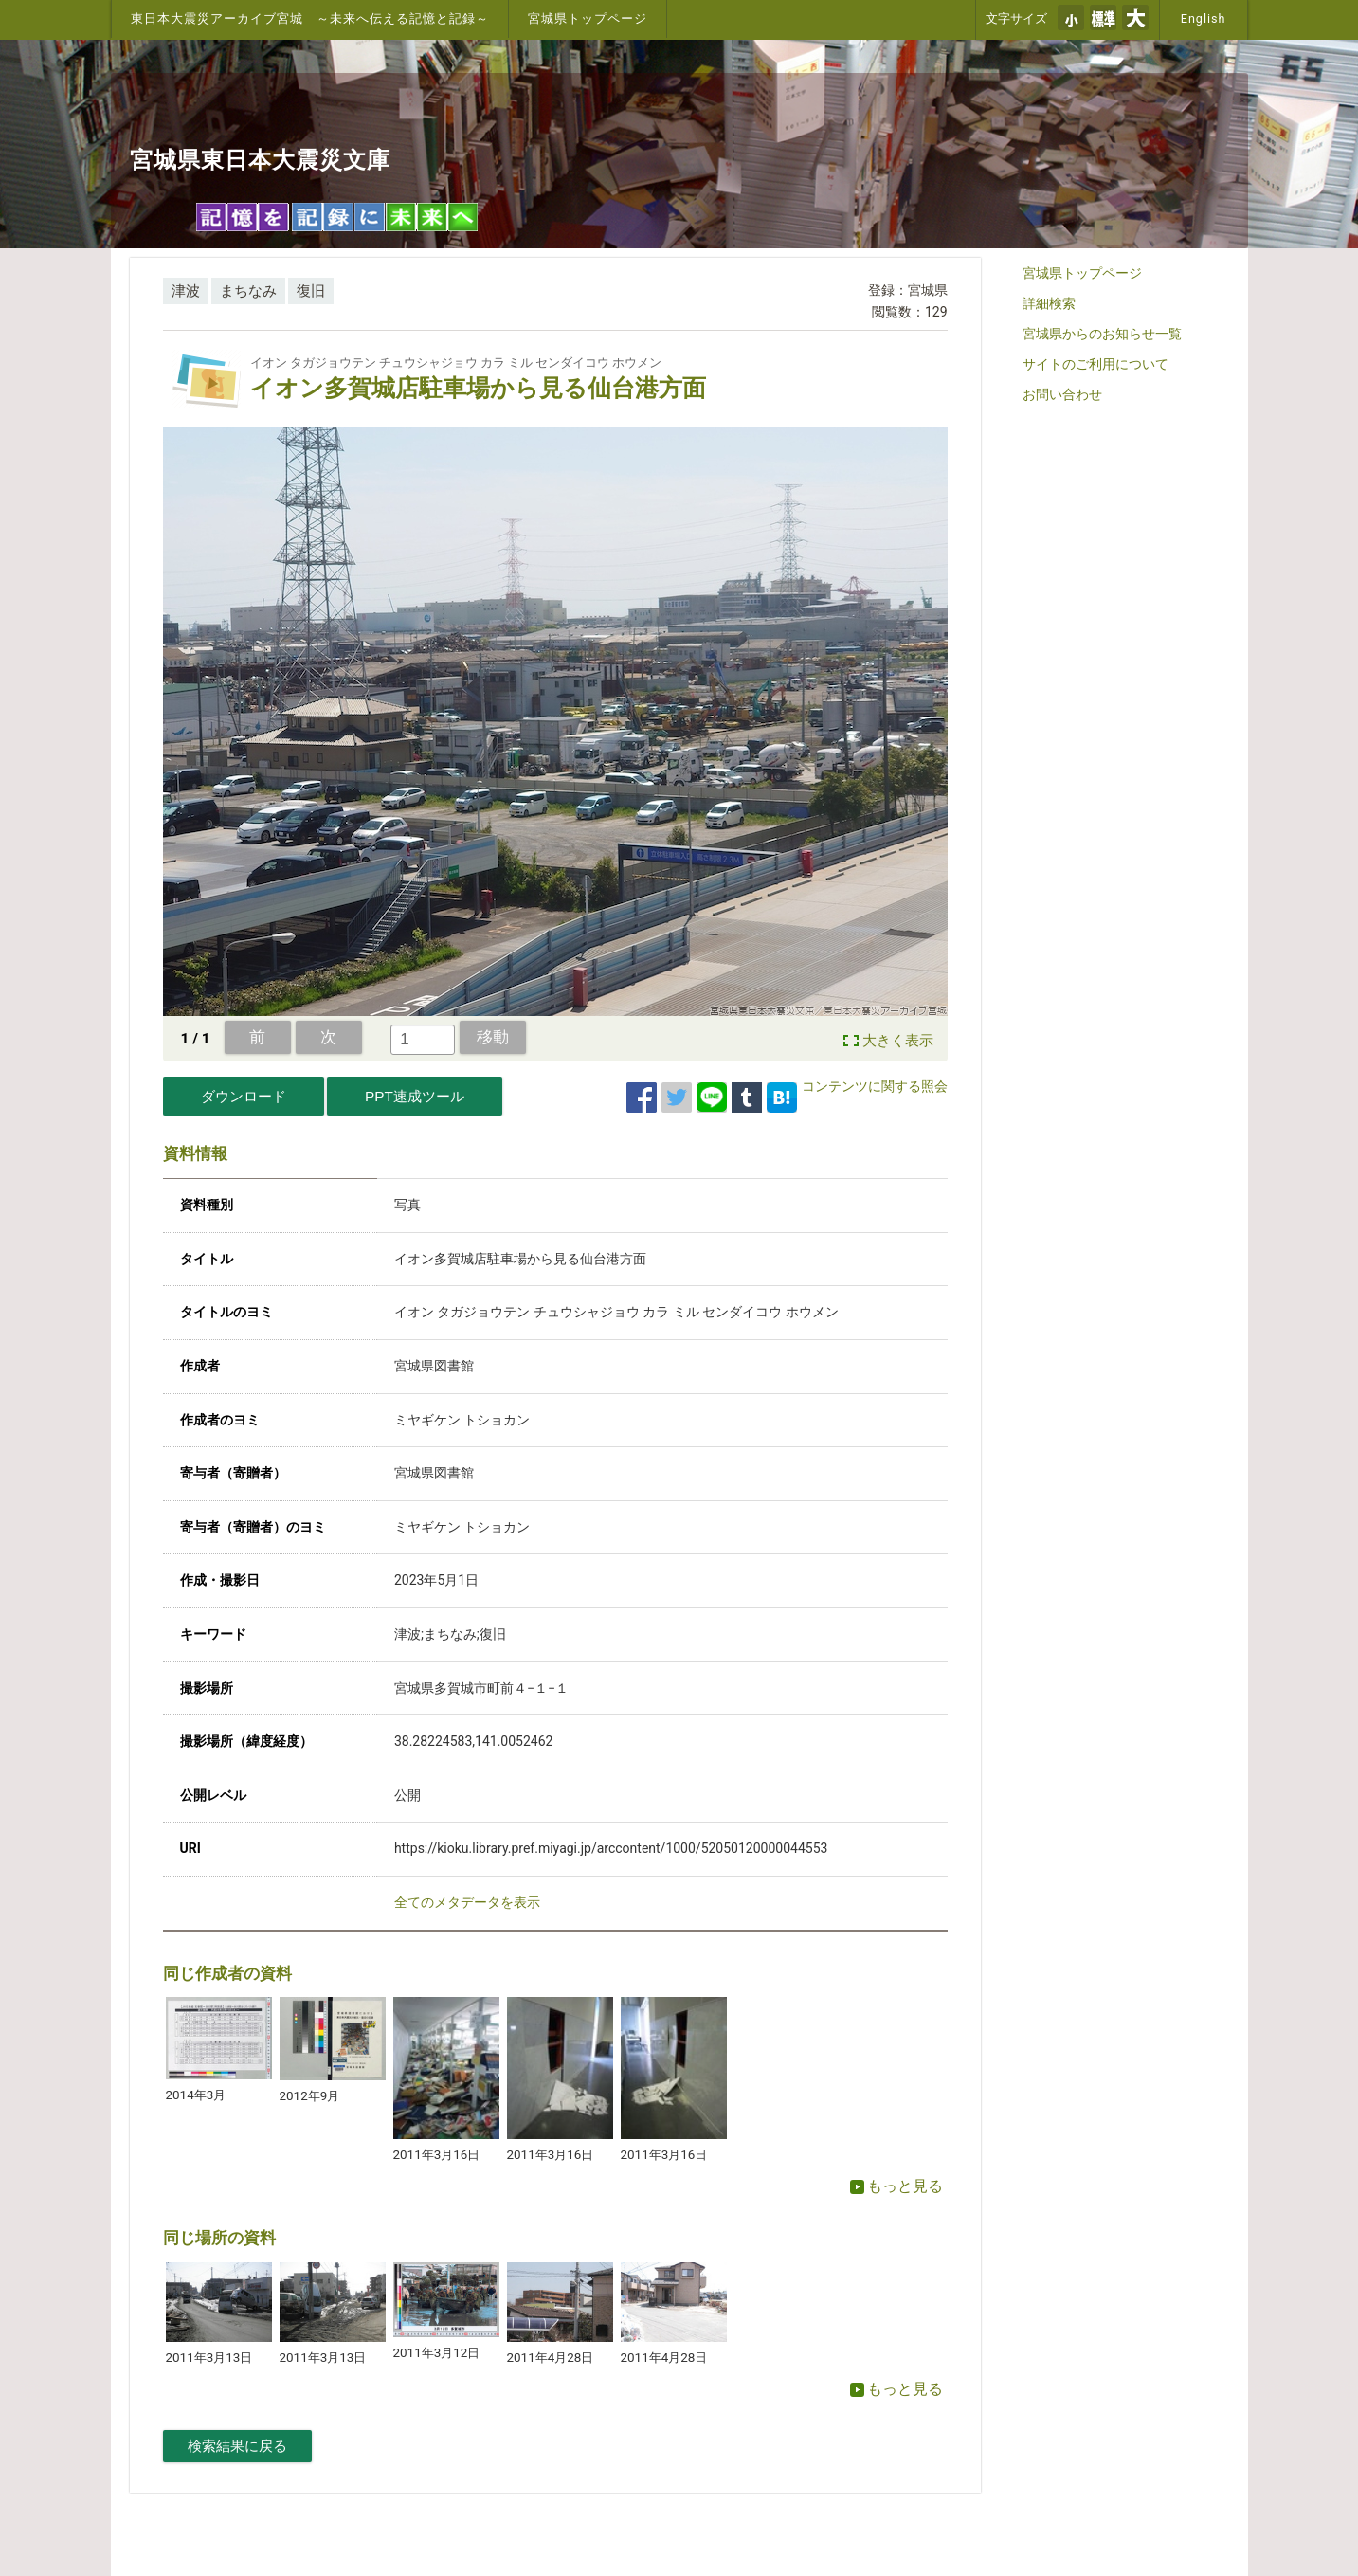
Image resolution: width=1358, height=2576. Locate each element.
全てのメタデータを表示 (467, 1902)
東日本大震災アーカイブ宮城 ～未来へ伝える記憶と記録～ (310, 18)
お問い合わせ (1062, 394)
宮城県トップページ (587, 18)
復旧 (311, 290)
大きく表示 (897, 1040)
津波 (186, 290)
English (1203, 18)
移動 (493, 1036)
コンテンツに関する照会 (875, 1086)
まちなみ (248, 290)
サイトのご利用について (1095, 364)
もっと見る (896, 2186)
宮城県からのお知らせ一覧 (1102, 333)
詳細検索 (1049, 303)
